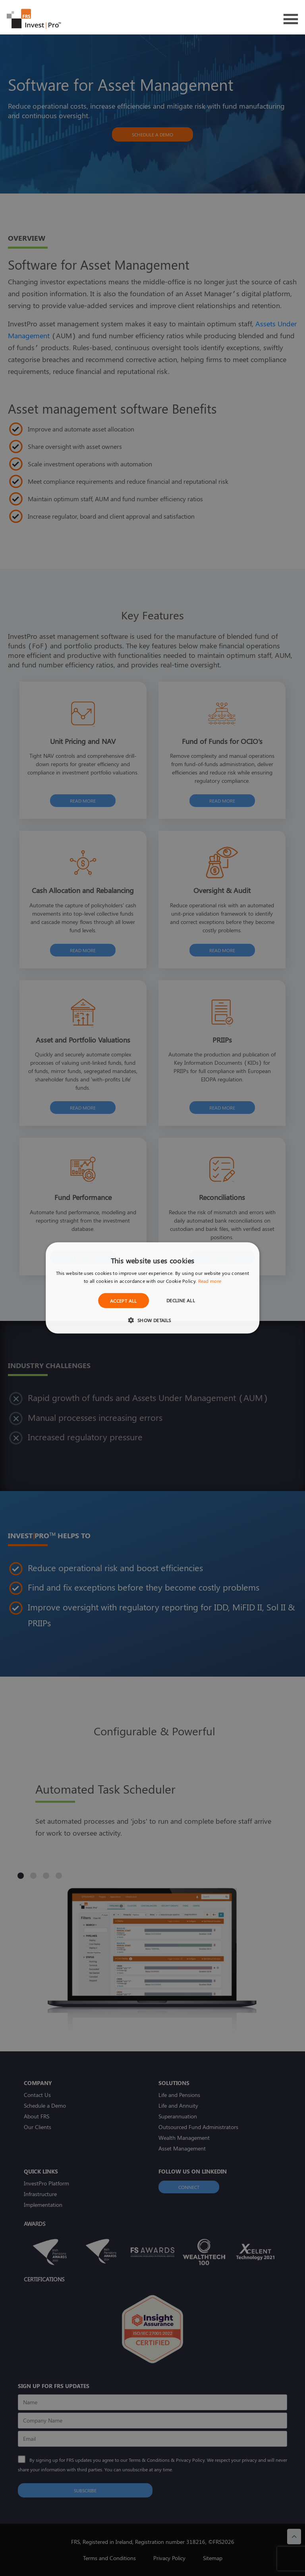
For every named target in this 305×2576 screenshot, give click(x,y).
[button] (152, 1320)
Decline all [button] (180, 1300)
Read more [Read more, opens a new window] (210, 1281)
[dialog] (152, 1288)
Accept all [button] (123, 1301)
